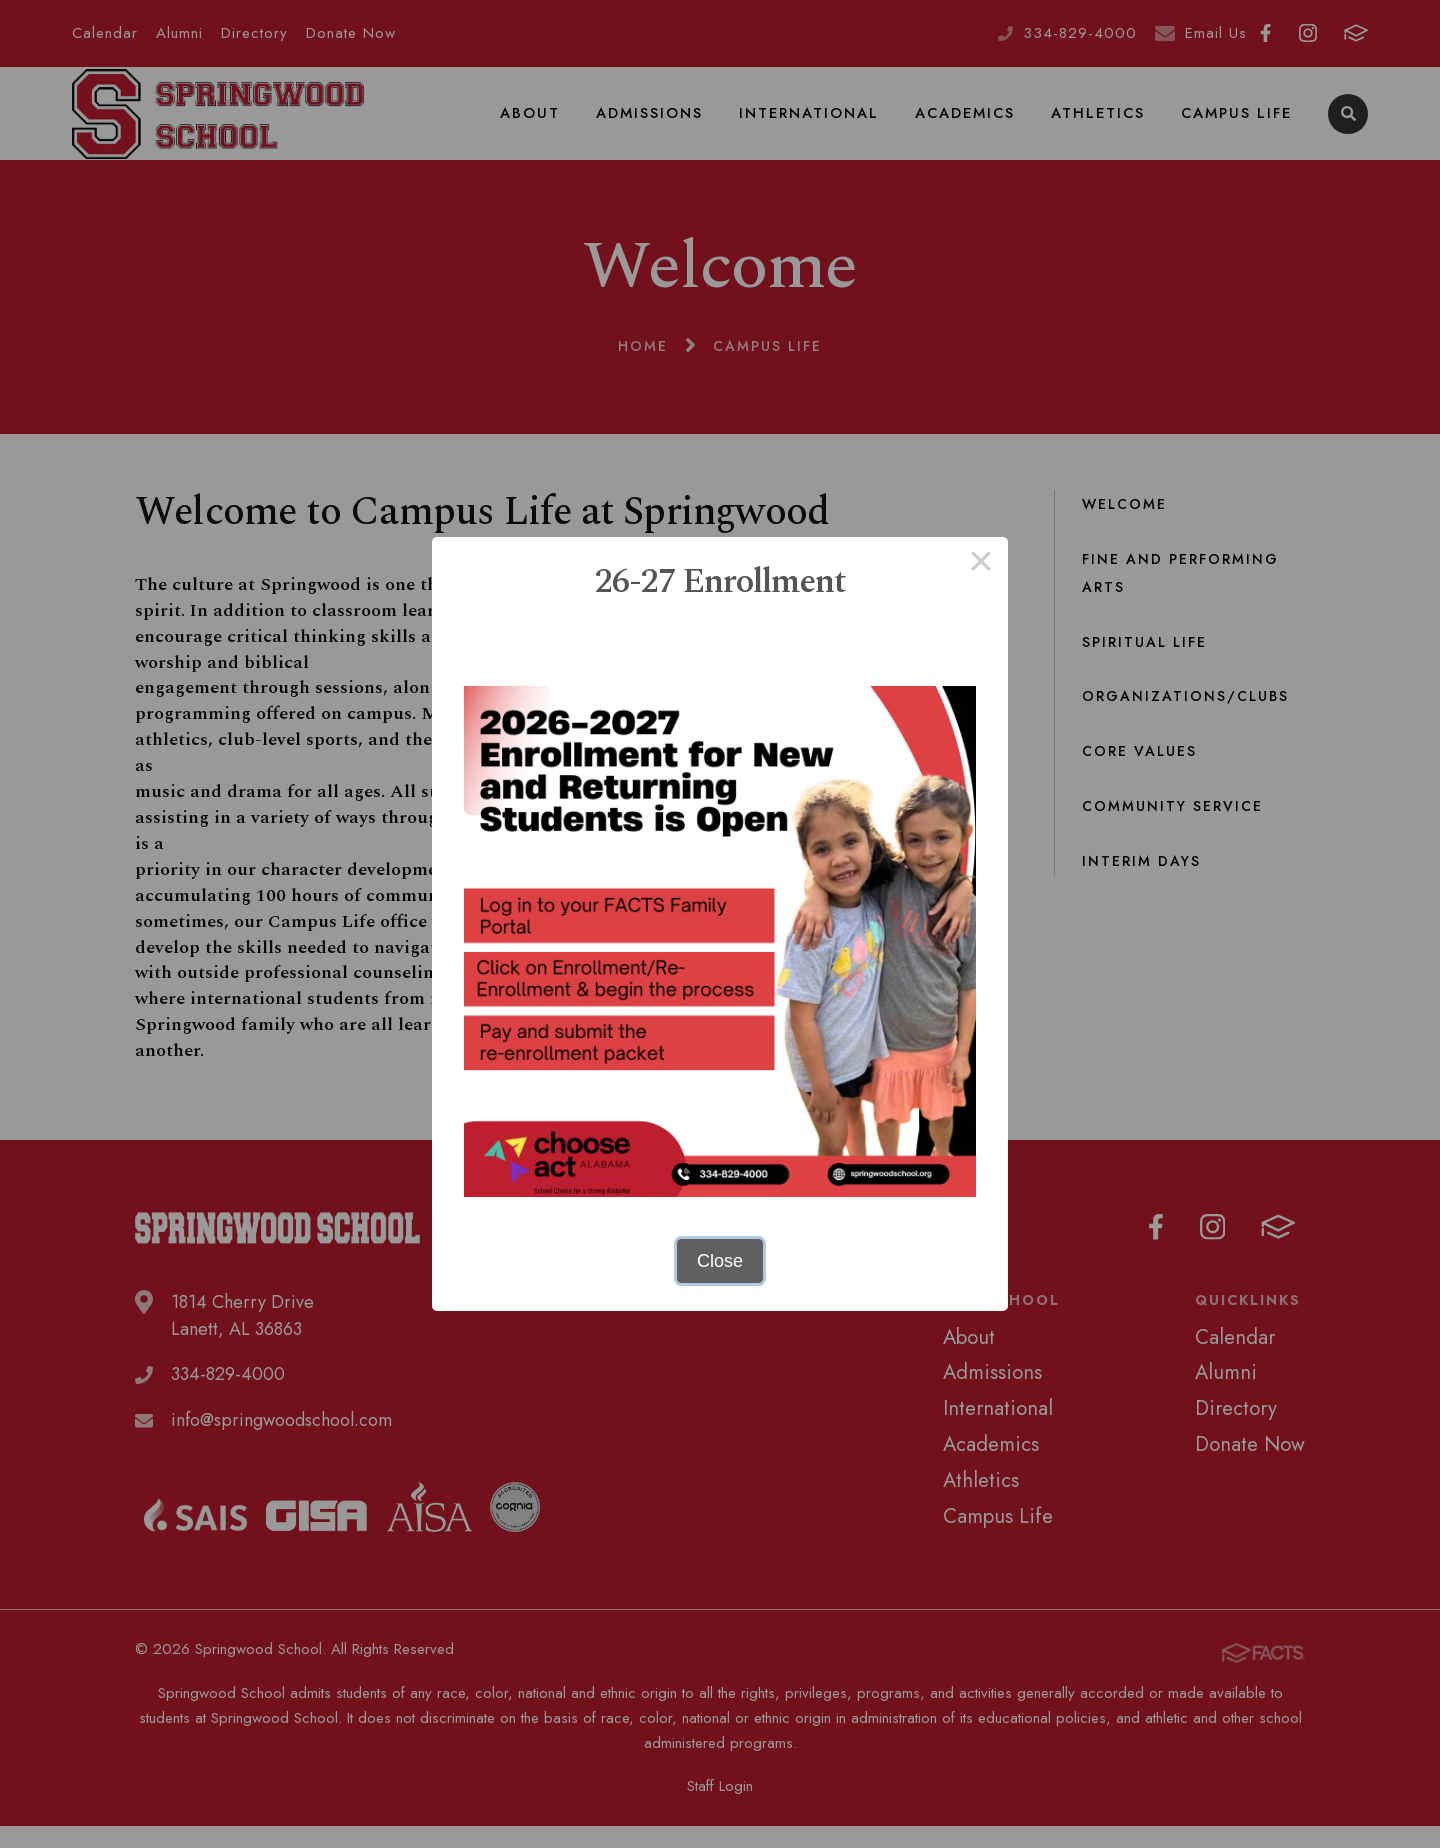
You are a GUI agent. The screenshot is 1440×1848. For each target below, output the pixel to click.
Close (720, 1261)
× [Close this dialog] (980, 564)
